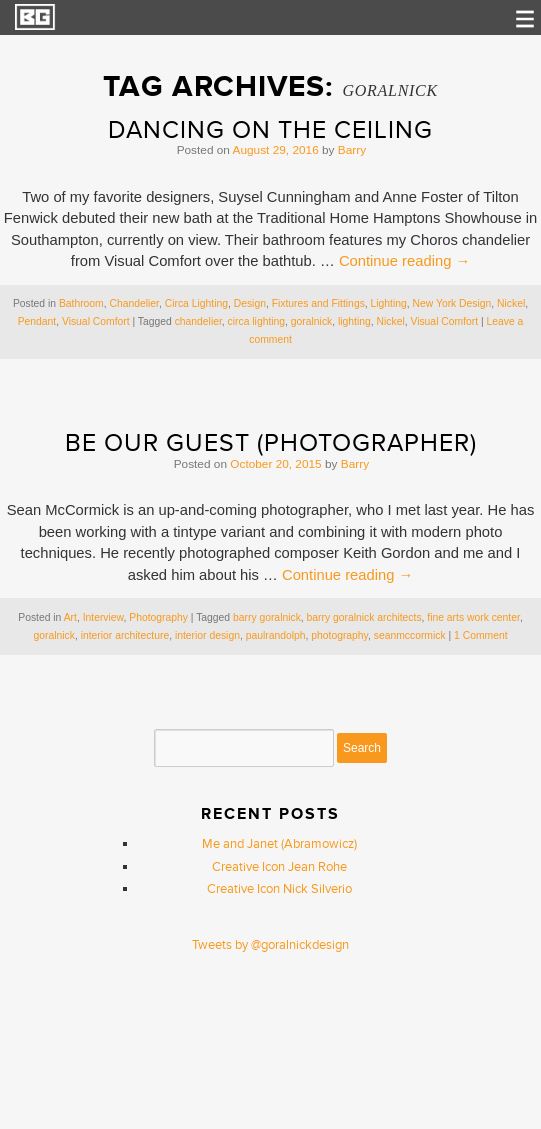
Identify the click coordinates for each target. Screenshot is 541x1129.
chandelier (198, 321)
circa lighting (257, 321)
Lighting (389, 303)
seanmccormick (410, 635)
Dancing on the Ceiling (270, 130)
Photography (158, 617)
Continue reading (404, 261)
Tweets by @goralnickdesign (270, 945)
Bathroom (81, 303)
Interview (103, 617)
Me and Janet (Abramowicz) (279, 844)
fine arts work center (473, 617)
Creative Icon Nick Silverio (279, 889)
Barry (352, 150)
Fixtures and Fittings (318, 303)
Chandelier (134, 303)
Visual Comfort (96, 321)
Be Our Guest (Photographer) (271, 443)
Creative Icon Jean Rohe (279, 867)
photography (339, 635)
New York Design (452, 303)
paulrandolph (276, 635)
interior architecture (125, 635)
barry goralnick (267, 617)
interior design (207, 635)
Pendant (37, 321)
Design (250, 303)
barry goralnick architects (364, 617)
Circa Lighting (196, 303)
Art (70, 617)
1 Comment (480, 635)
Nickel (511, 303)
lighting (354, 321)
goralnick (311, 321)
